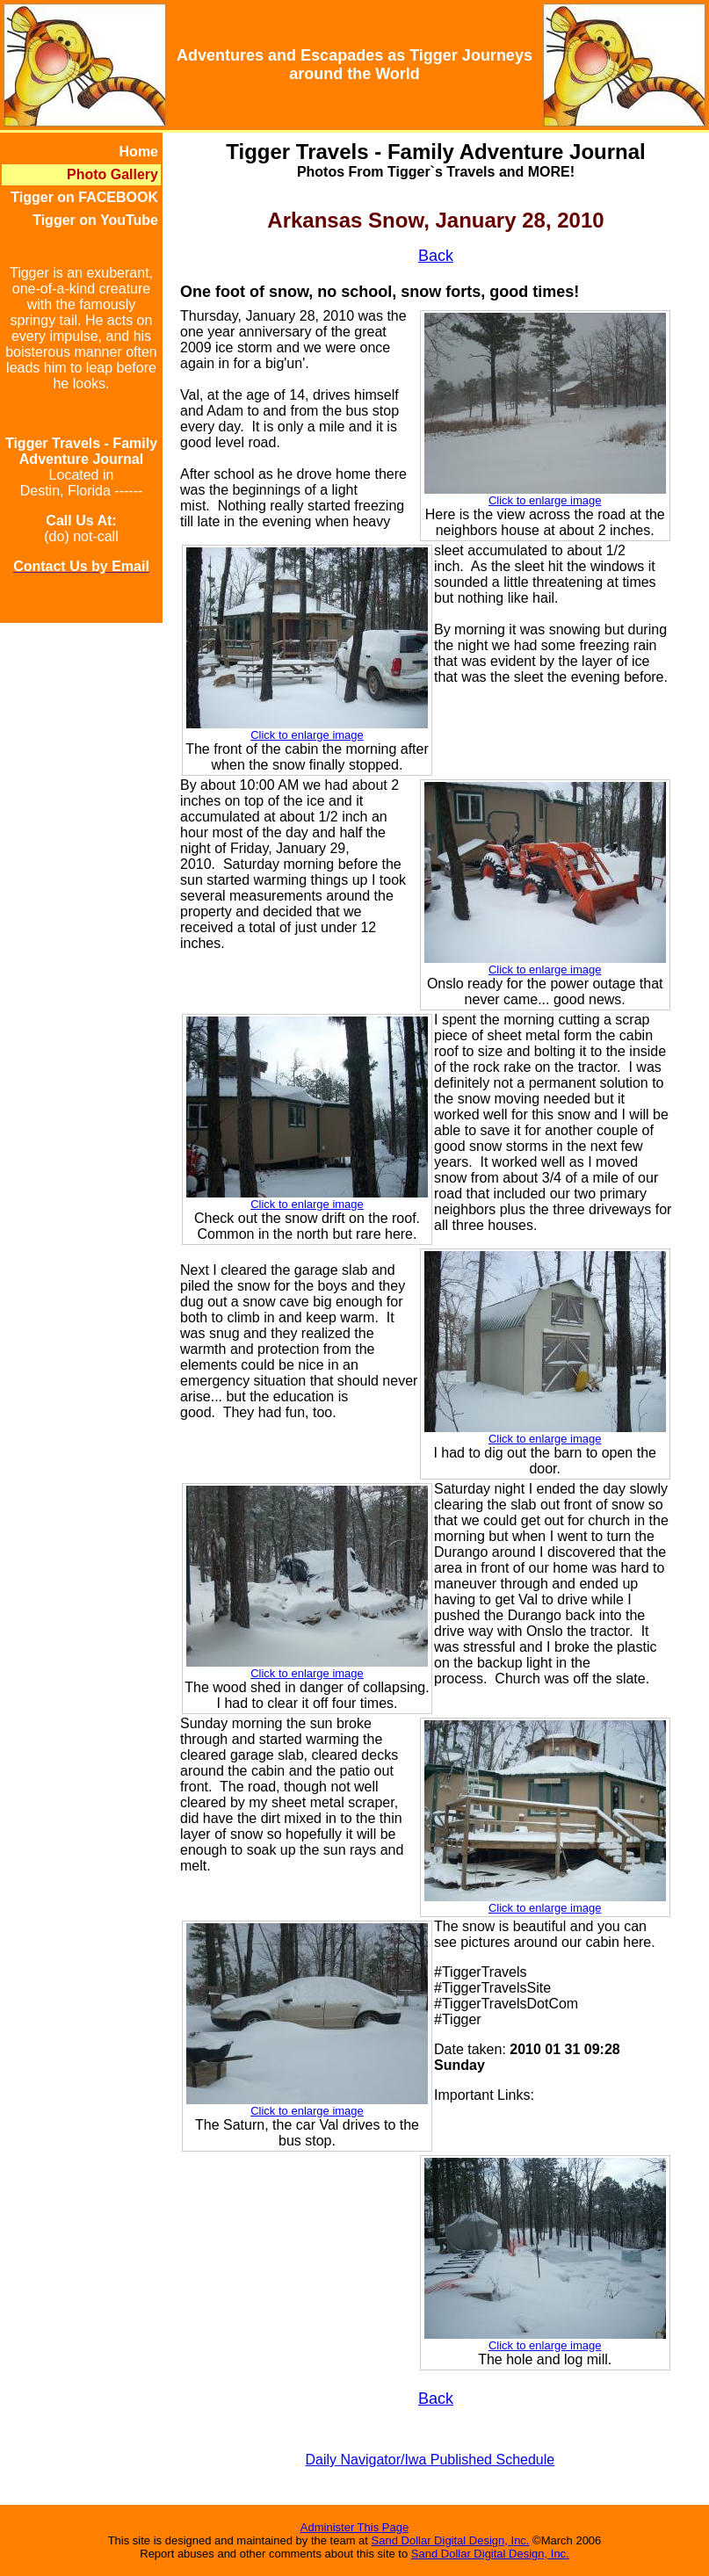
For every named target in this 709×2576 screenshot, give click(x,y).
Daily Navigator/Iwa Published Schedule (429, 2459)
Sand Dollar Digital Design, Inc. (451, 2540)
